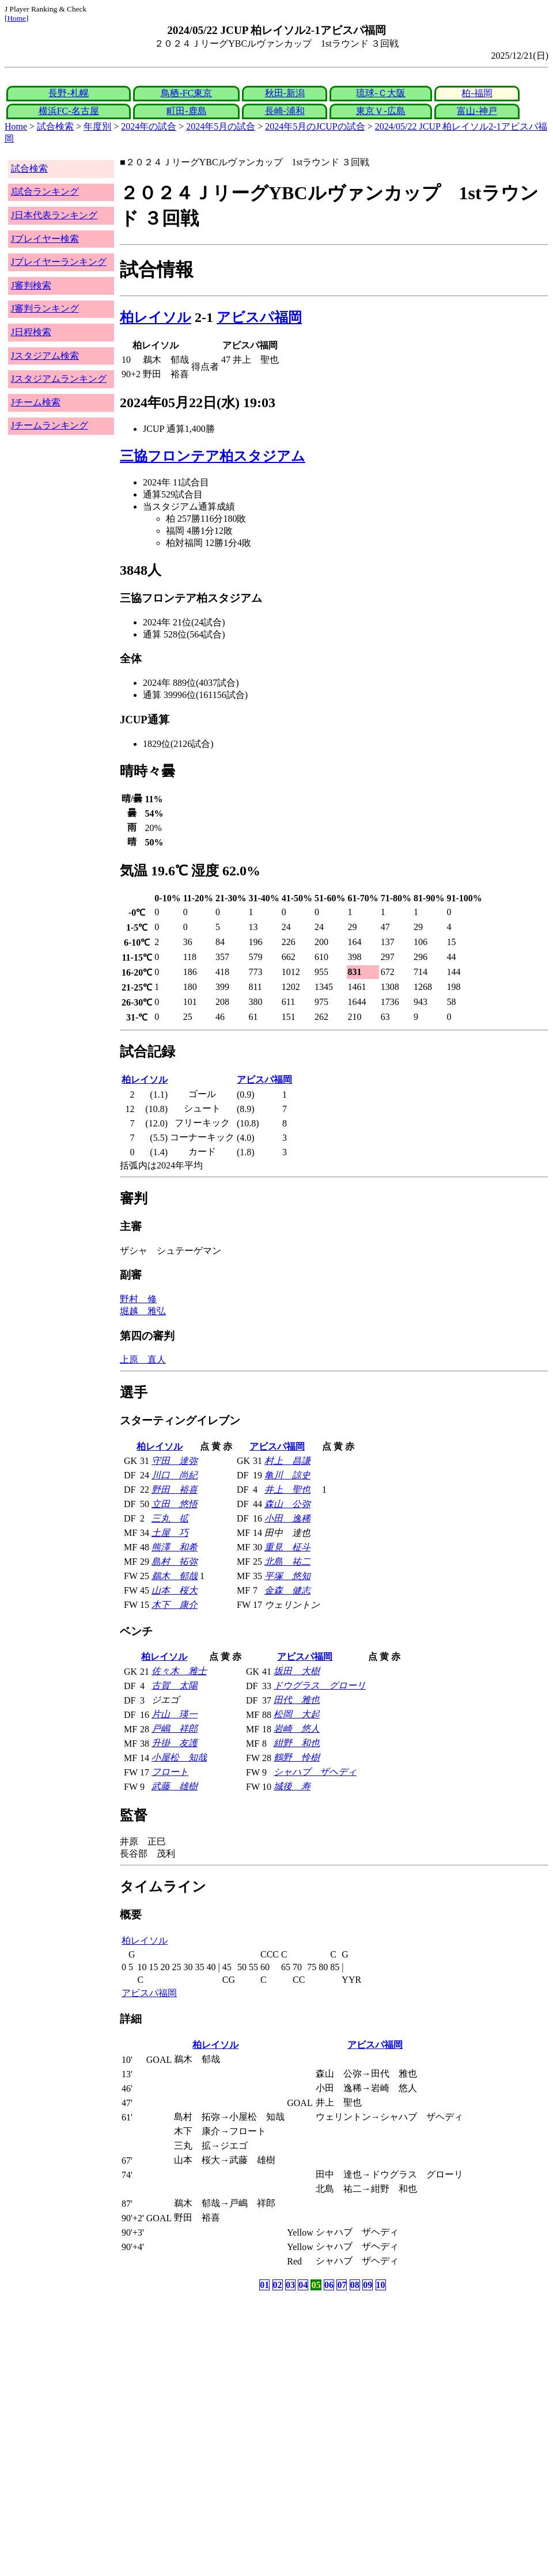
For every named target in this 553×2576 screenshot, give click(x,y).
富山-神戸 (477, 111)
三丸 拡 (169, 1518)
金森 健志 (287, 1590)
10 (380, 2285)
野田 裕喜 (174, 1489)
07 (341, 2285)
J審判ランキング (45, 308)
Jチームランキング (49, 425)
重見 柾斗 (287, 1547)
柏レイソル (155, 317)
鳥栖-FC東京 (186, 93)
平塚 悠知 (287, 1576)
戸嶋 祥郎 (174, 1728)
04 (303, 2285)
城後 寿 (292, 1786)
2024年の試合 (148, 126)
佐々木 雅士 (179, 1671)
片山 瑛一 (174, 1714)
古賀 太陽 (174, 1685)
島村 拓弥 (174, 1561)
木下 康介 (174, 1605)
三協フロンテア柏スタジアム (212, 456)
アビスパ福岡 (259, 317)
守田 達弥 (174, 1461)
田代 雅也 (297, 1700)
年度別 (97, 126)
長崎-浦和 (285, 111)
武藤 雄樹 (174, 1786)
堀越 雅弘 (143, 1311)
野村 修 (138, 1299)
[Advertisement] (221, 2383)
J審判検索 (31, 285)
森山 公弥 (287, 1504)
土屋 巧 (169, 1533)
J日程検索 (31, 332)
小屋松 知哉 (179, 1757)
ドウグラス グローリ (320, 1685)
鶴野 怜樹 (297, 1757)
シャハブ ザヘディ (315, 1772)
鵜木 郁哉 (174, 1576)
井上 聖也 (287, 1489)
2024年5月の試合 (220, 126)
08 (354, 2285)
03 (290, 2285)
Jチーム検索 (35, 402)
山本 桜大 (174, 1590)
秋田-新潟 (285, 93)
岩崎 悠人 (297, 1728)
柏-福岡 (476, 93)
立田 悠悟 (174, 1504)
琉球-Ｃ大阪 (380, 93)
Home (16, 18)
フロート (169, 1772)
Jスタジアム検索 (45, 356)
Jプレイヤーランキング (59, 262)
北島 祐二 (287, 1561)
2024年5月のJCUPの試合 (315, 126)
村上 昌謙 (287, 1461)
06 (329, 2285)
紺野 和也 (297, 1743)
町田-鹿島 (186, 111)
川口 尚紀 (174, 1475)
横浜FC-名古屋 (69, 111)
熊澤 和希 (174, 1547)
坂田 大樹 (297, 1671)
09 (367, 2285)
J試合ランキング (45, 191)
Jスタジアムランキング (59, 379)
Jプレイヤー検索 (45, 239)
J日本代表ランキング (54, 215)
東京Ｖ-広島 (380, 111)
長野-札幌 (68, 93)
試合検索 (55, 126)
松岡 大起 (297, 1714)
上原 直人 (143, 1359)
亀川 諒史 (287, 1475)
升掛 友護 (174, 1743)
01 (264, 2285)
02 (277, 2285)
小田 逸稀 (287, 1518)
